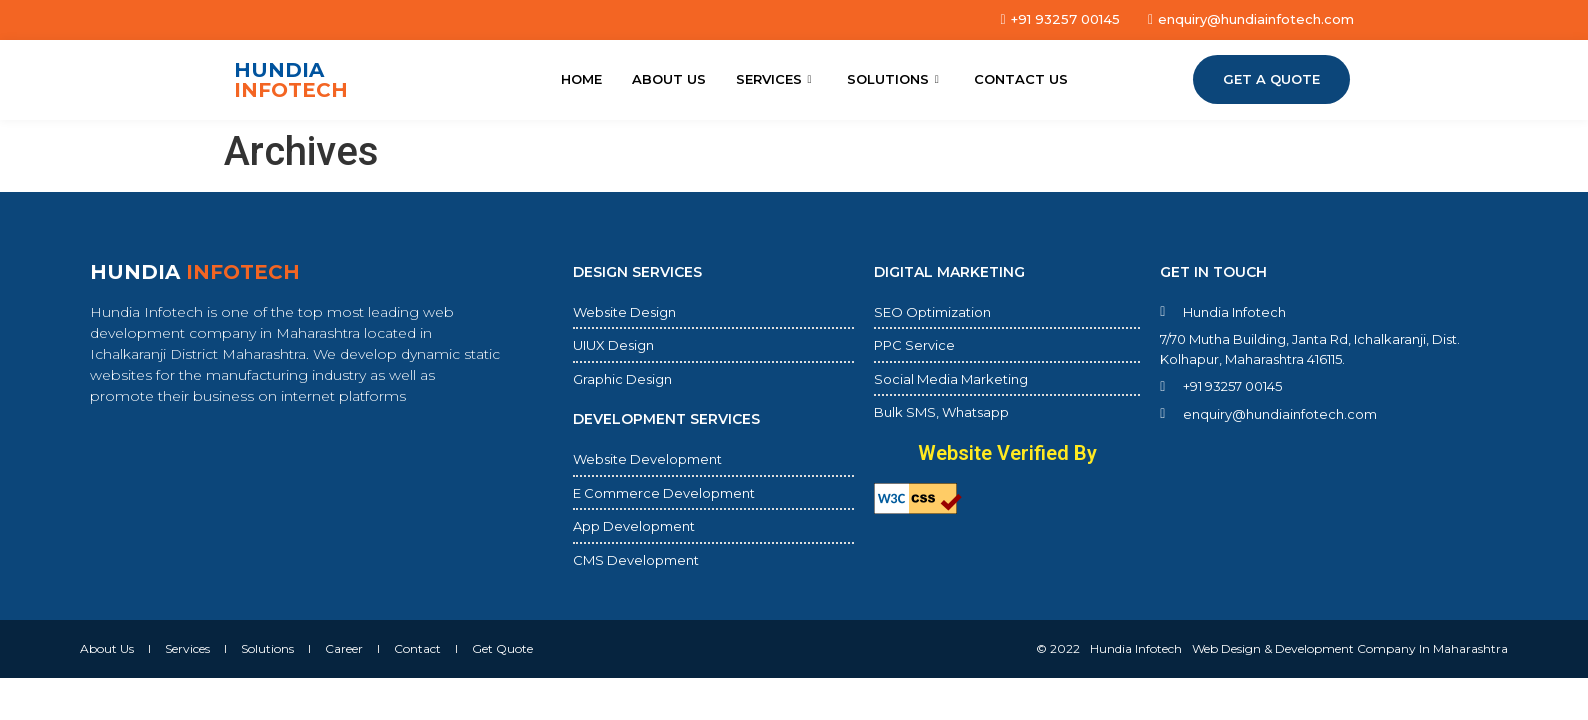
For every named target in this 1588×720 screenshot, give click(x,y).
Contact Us (1021, 79)
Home (581, 79)
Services (776, 79)
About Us (669, 79)
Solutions (895, 79)
